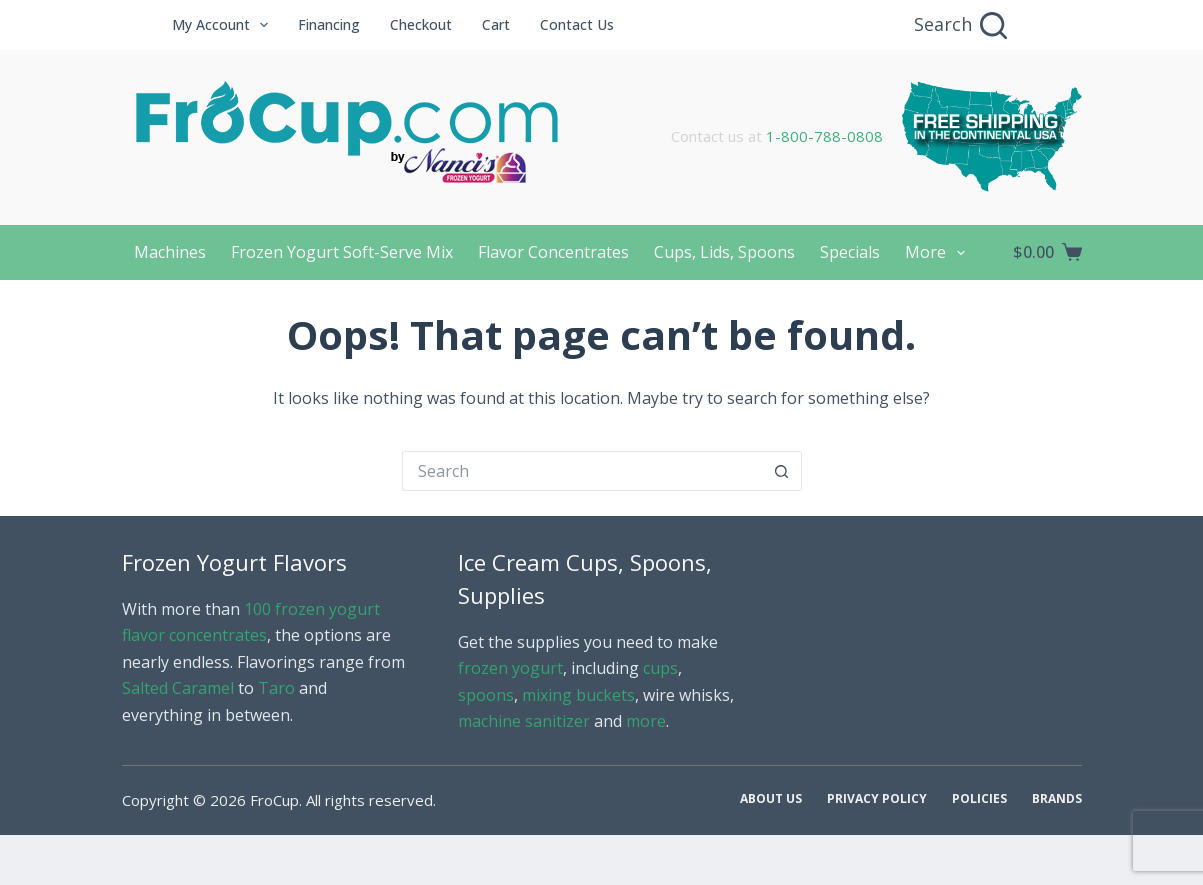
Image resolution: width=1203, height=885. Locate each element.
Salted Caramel (178, 688)
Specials (850, 252)
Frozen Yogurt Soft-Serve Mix (342, 252)
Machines (170, 252)
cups (660, 668)
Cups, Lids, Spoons (724, 252)
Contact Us (577, 24)
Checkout (421, 24)
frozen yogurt (510, 668)
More (939, 253)
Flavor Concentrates (553, 252)
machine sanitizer (524, 721)
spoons (486, 695)
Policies (979, 799)
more (646, 721)
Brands (1057, 799)
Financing (329, 24)
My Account (224, 25)
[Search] (960, 25)
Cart (496, 24)
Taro (276, 688)
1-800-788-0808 (824, 136)
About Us (771, 799)
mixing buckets (578, 695)
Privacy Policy (877, 799)
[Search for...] (582, 471)
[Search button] (782, 471)
